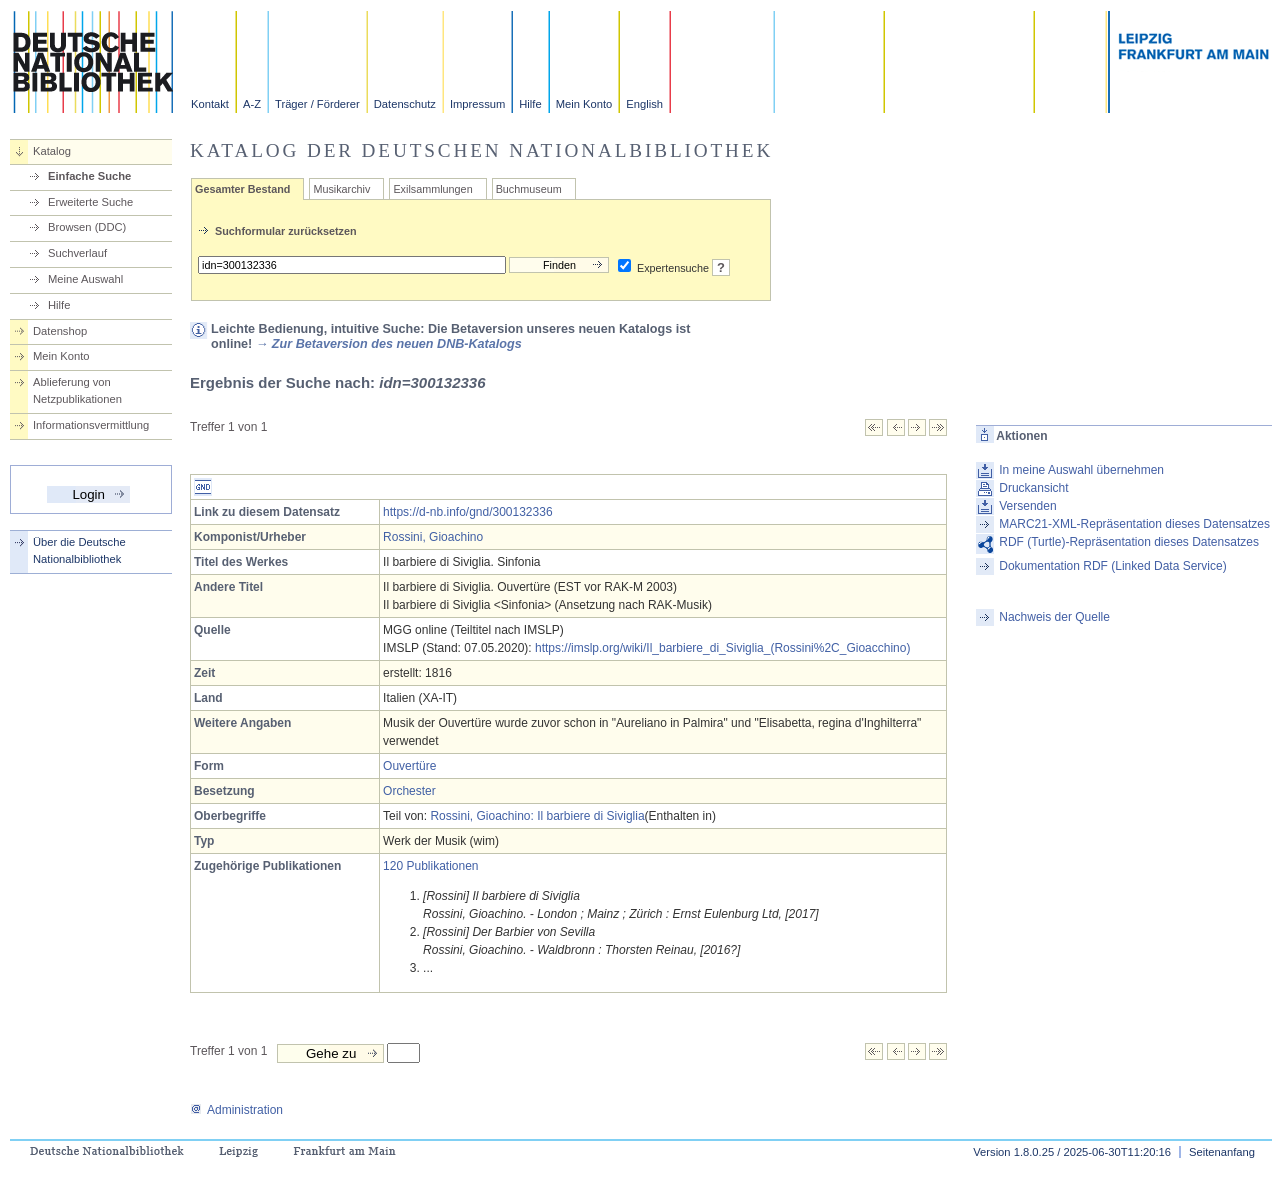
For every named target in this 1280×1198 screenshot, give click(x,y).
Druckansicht (1033, 488)
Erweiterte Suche (90, 202)
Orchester (409, 791)
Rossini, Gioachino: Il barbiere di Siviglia (537, 816)
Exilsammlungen (432, 189)
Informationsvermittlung (91, 425)
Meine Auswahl (85, 279)
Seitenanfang (1222, 1152)
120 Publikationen (430, 866)
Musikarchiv (341, 189)
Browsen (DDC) (87, 227)
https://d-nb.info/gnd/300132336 (467, 512)
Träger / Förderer (317, 104)
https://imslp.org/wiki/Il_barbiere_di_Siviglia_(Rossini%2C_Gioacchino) (723, 648)
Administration (236, 1110)
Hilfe (530, 104)
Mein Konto (584, 104)
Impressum (477, 104)
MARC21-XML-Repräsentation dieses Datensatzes (1134, 524)
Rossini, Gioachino (433, 537)
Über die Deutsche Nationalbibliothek (79, 550)
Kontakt (210, 104)
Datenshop (60, 331)
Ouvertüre (409, 766)
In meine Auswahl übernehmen (1081, 470)
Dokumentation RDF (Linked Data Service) (1112, 566)
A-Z (252, 104)
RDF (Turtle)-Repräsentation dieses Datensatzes (1129, 542)
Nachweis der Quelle (1054, 617)
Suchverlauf (77, 253)
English (644, 104)
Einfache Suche (89, 176)
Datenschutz (405, 104)
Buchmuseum (529, 189)
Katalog (52, 151)
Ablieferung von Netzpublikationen (77, 390)
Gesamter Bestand (242, 189)
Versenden (1027, 506)
